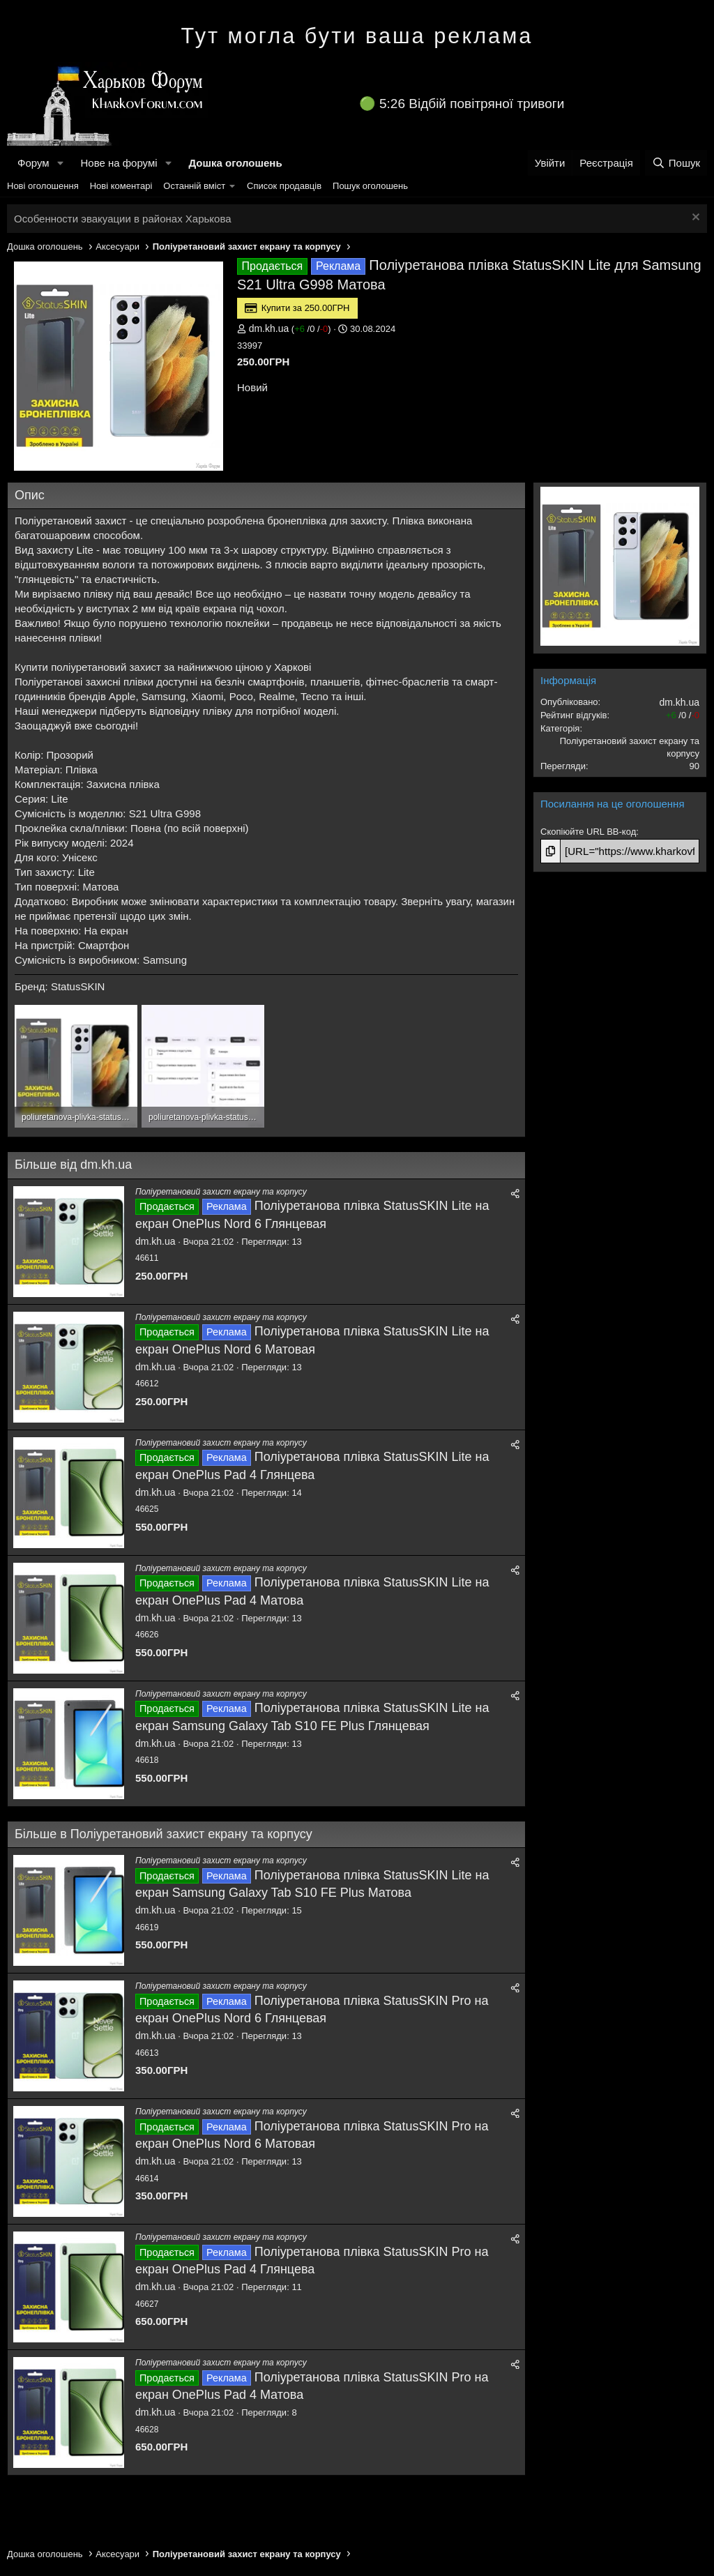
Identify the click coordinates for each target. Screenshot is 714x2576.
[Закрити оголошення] (694, 218)
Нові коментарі (121, 186)
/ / (311, 329)
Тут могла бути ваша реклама (357, 36)
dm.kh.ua (269, 328)
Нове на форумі (118, 163)
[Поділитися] (515, 1194)
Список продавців (284, 186)
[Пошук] (676, 163)
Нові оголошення (43, 186)
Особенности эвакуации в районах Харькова (122, 219)
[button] (60, 163)
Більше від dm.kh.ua (73, 1165)
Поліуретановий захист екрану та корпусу (221, 1192)
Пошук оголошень (370, 186)
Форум (33, 163)
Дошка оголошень (235, 163)
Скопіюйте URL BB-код (588, 831)
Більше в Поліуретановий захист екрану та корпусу (163, 1834)
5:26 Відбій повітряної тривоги (471, 103)
